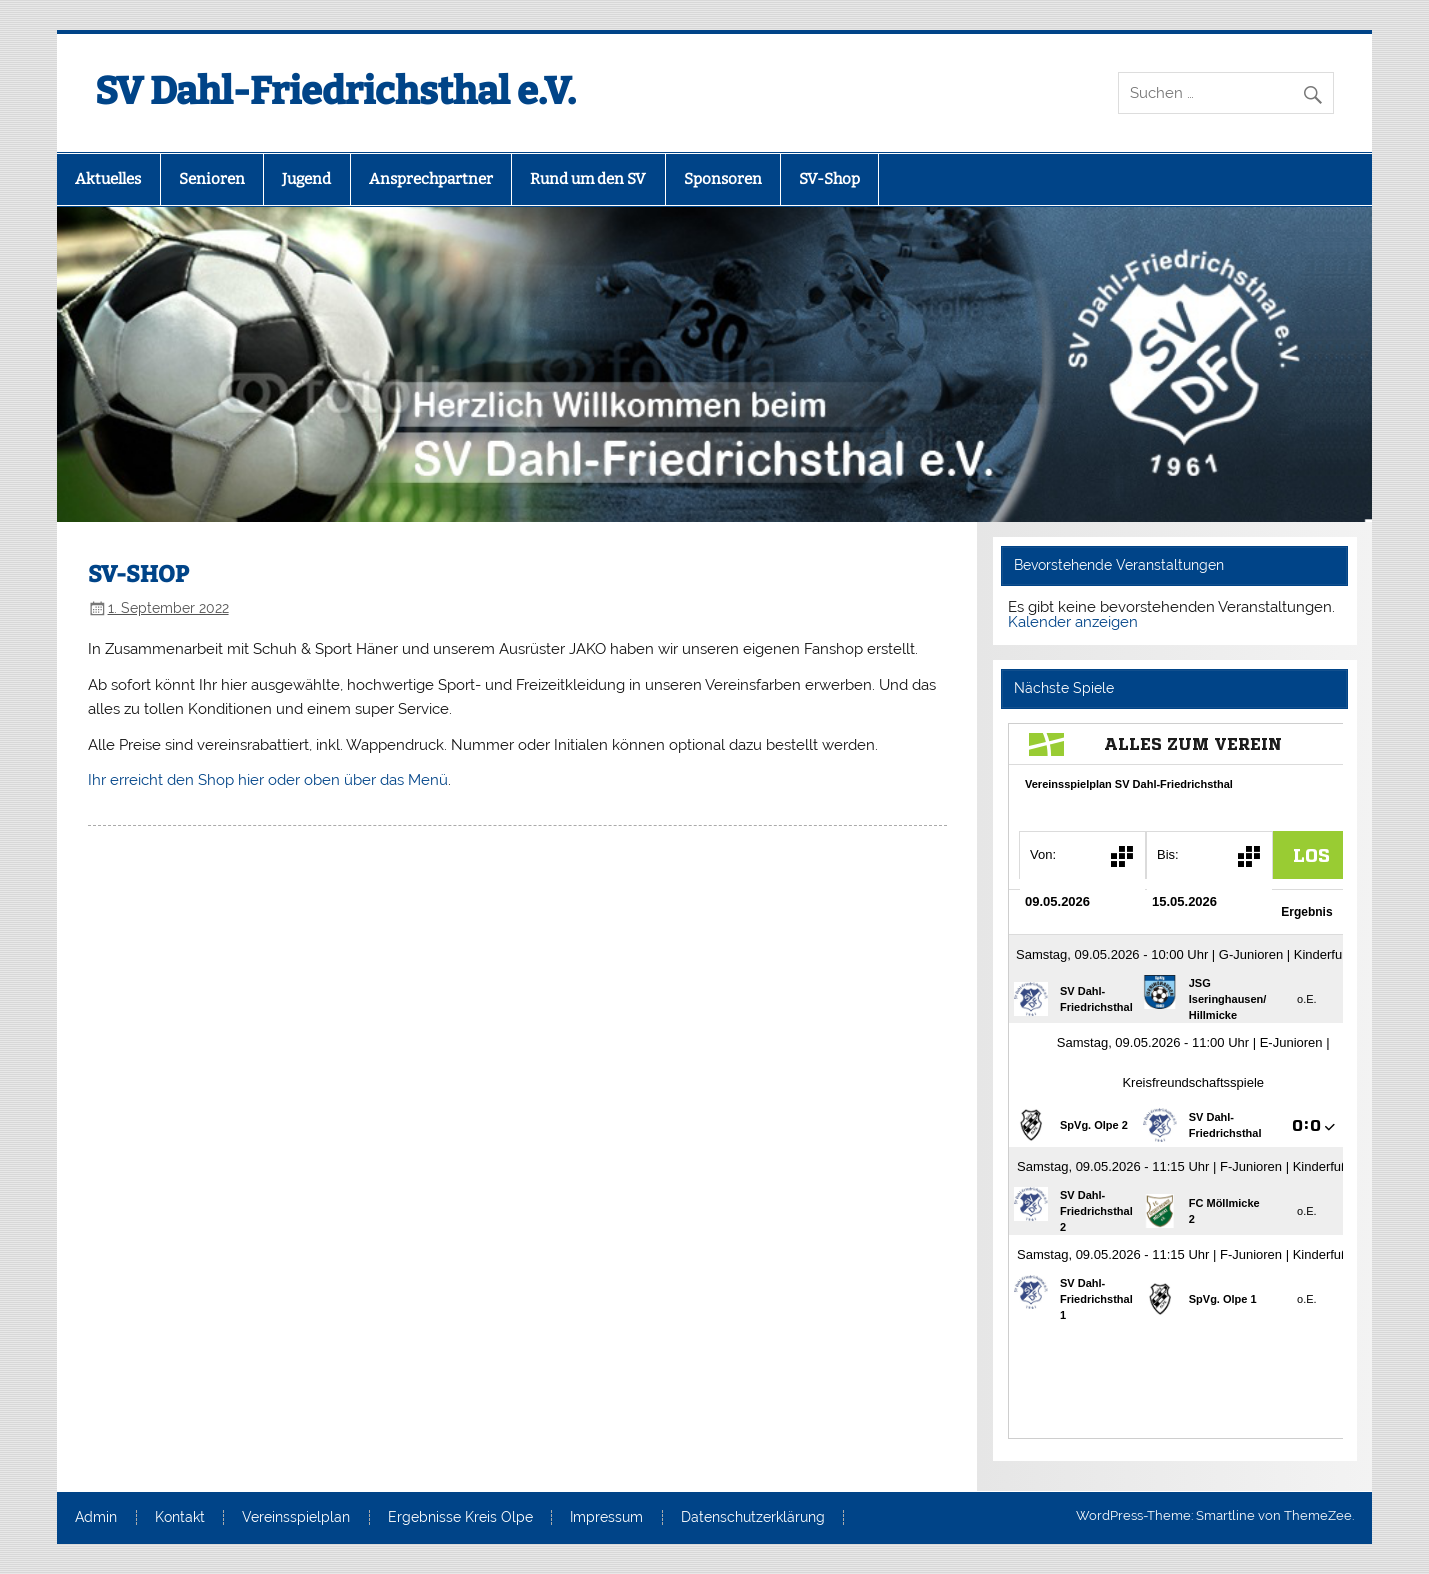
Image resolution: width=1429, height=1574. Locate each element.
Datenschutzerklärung (753, 1518)
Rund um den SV (588, 179)
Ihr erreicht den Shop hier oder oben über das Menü (268, 780)
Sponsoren (723, 179)
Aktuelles (108, 179)
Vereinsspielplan (296, 1518)
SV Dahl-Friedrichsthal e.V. (335, 91)
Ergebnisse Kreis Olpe (460, 1518)
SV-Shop (829, 179)
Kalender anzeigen (1073, 622)
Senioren (212, 179)
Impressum (606, 1518)
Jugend (306, 179)
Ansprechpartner (431, 179)
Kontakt (180, 1518)
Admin (96, 1518)
